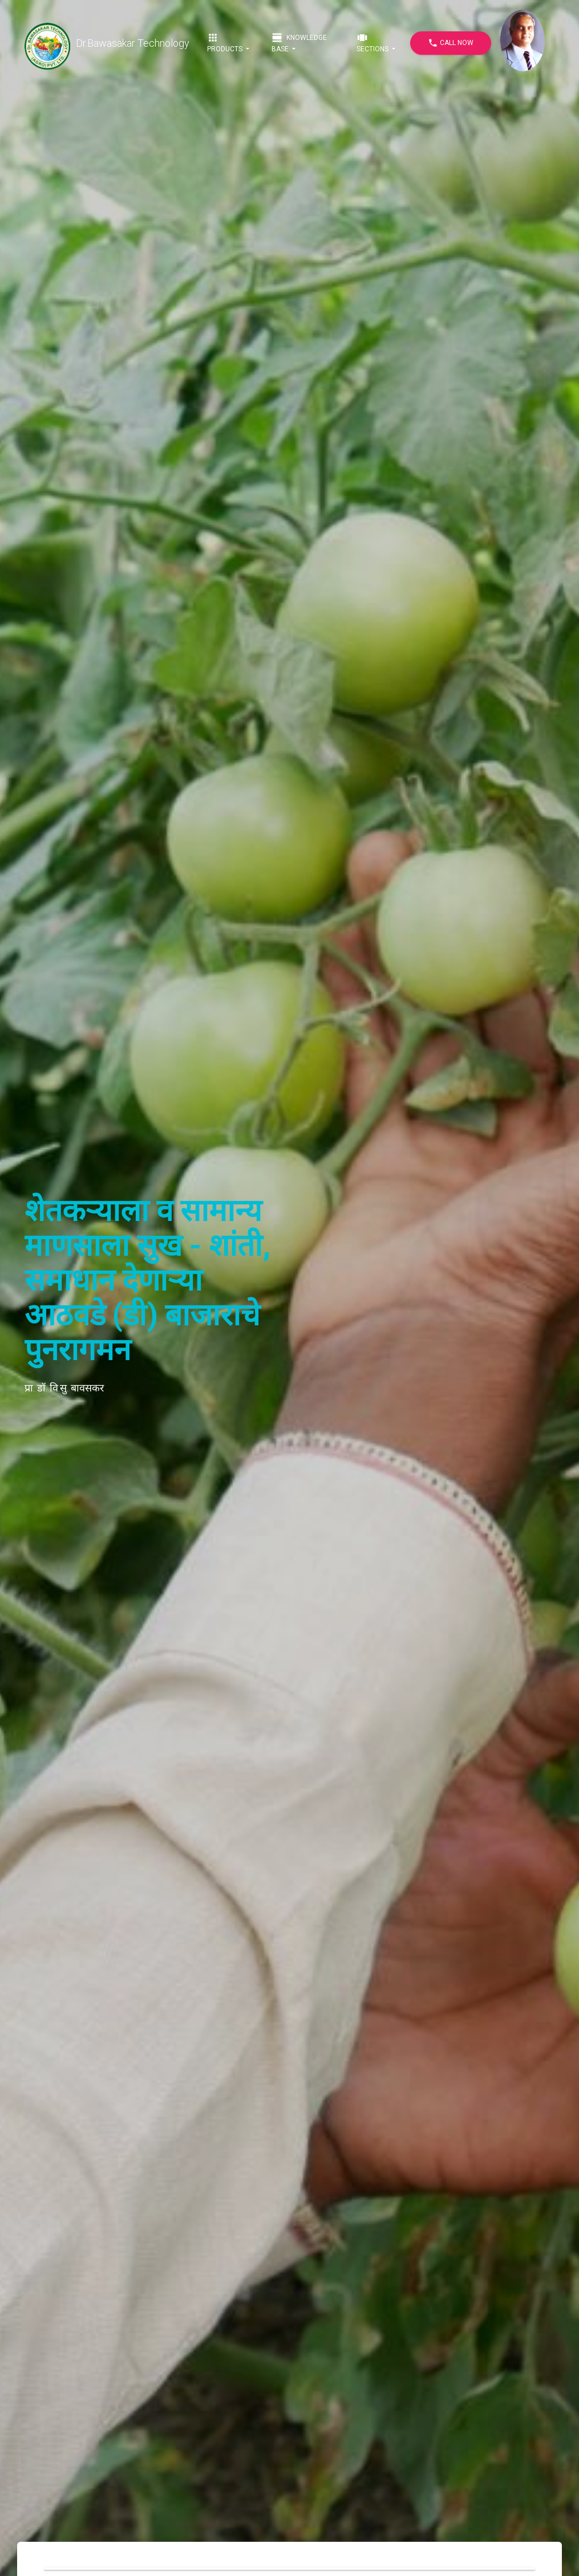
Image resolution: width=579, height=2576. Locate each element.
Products (225, 42)
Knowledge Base (299, 42)
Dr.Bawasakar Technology (107, 43)
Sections (373, 42)
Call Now (450, 43)
